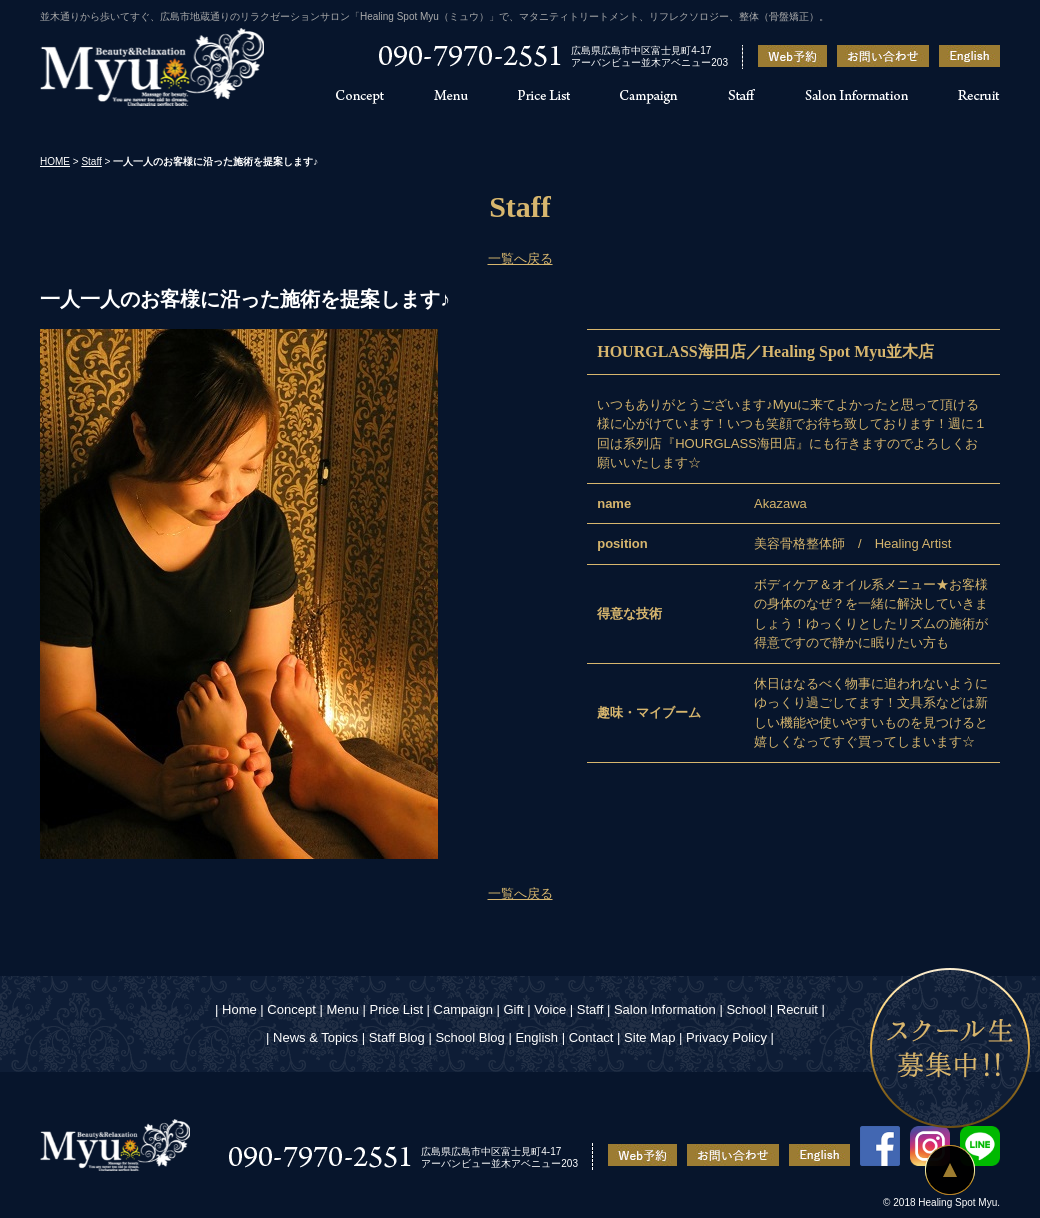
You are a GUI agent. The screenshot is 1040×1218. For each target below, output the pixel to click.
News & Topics (315, 1037)
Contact (591, 1037)
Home (239, 1009)
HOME (55, 161)
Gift (513, 1009)
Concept (291, 1009)
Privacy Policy (726, 1037)
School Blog (469, 1037)
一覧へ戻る (520, 258)
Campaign (463, 1009)
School (746, 1009)
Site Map (649, 1037)
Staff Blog (397, 1037)
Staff (91, 161)
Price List (396, 1009)
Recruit (797, 1009)
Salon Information (665, 1009)
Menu (342, 1009)
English (536, 1037)
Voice (550, 1009)
